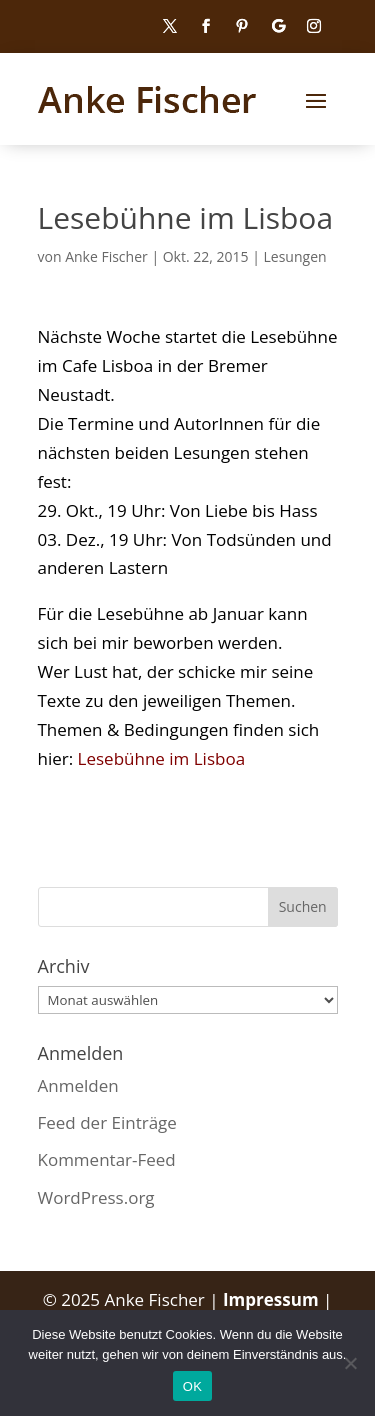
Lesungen (295, 256)
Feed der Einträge (107, 1122)
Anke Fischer (106, 256)
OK (192, 1386)
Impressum (273, 1299)
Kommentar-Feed (107, 1159)
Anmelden (78, 1085)
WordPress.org (96, 1197)
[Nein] (350, 1363)
